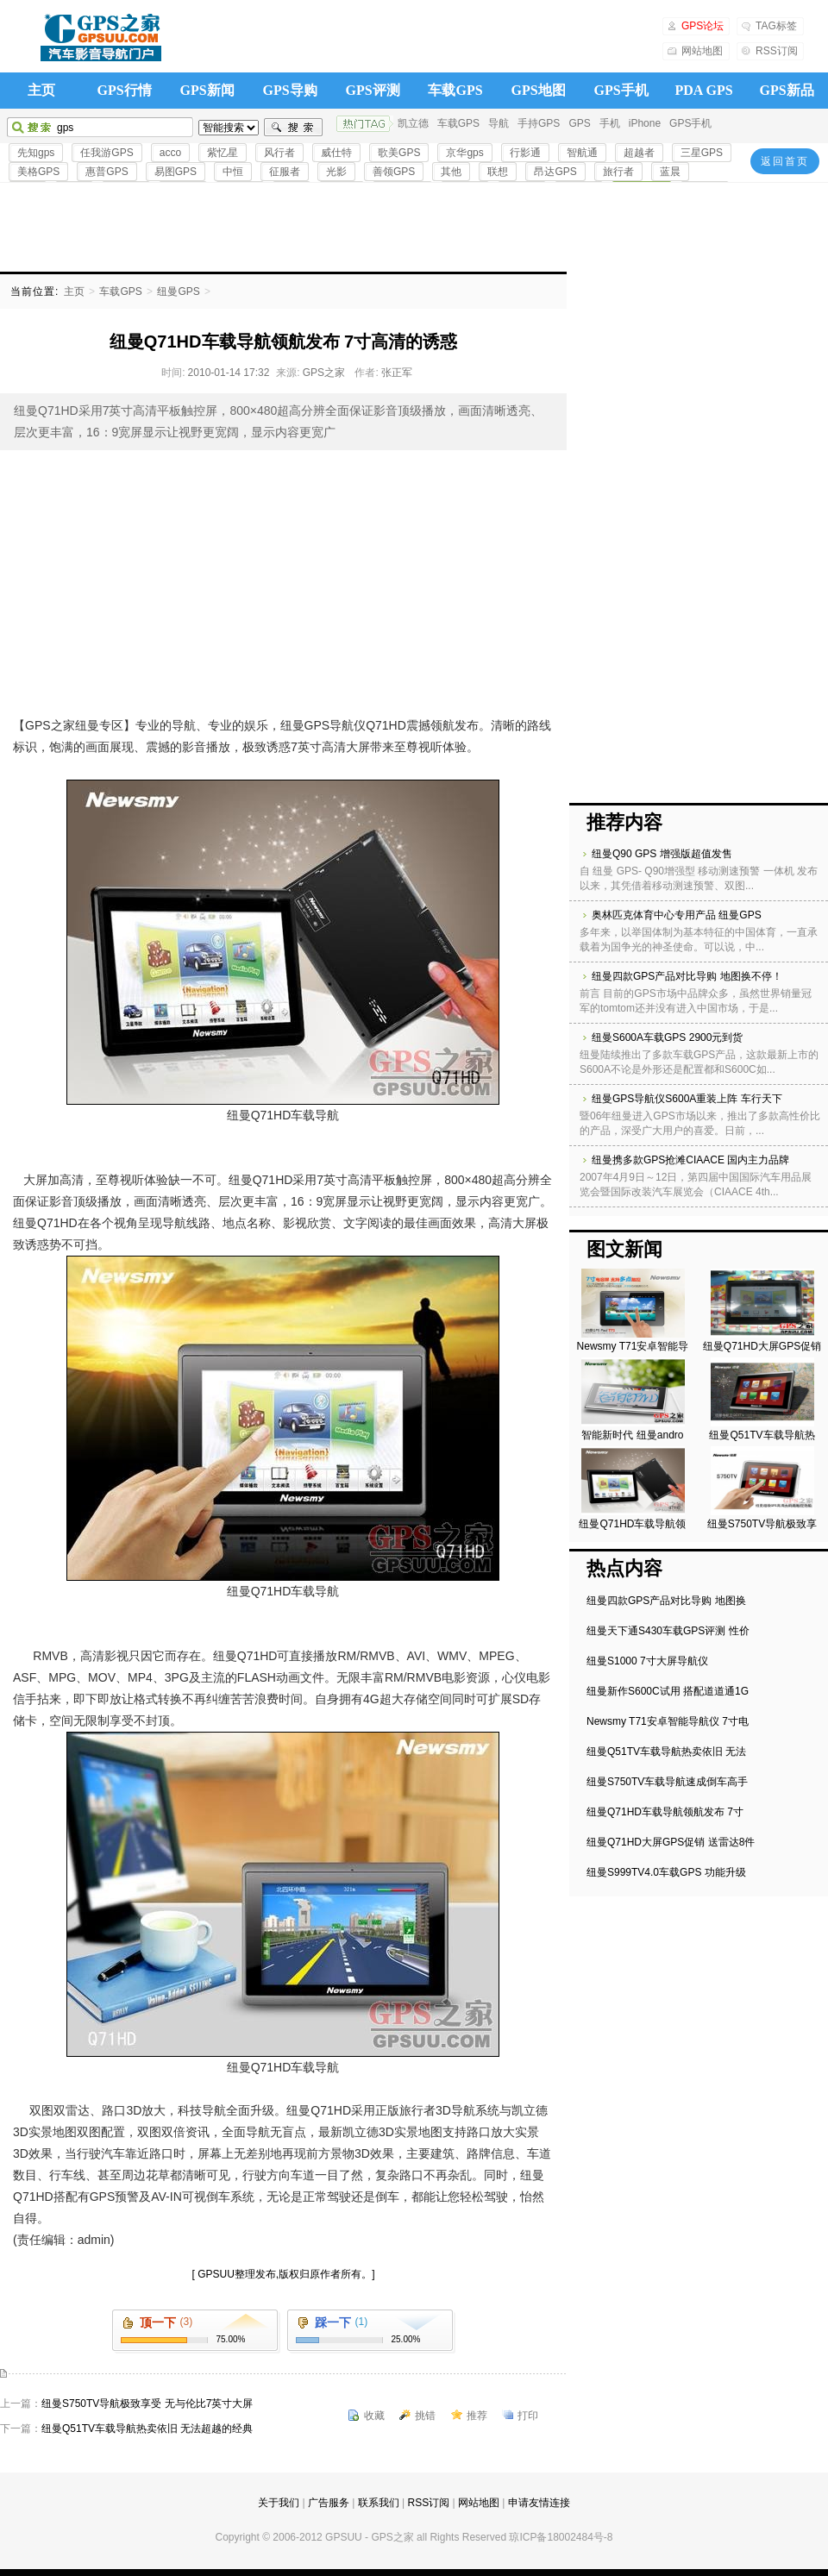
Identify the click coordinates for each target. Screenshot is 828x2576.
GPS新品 (786, 90)
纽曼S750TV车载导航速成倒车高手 (667, 1782)
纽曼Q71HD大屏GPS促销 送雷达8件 (670, 1842)
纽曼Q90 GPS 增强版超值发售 (662, 854)
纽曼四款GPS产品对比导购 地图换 (666, 1601)
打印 (528, 2416)
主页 (41, 90)
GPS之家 (100, 38)
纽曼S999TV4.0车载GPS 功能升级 (666, 1872)
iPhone (645, 123)
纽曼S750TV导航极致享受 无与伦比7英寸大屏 (147, 2403)
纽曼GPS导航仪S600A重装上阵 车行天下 (687, 1099)
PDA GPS (703, 90)
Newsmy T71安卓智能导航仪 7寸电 (667, 1721)
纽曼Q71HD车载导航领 (632, 1524)
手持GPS (539, 123)
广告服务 (328, 2503)
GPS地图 (538, 90)
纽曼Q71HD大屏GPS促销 (762, 1346)
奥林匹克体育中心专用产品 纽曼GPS (677, 915)
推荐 (477, 2416)
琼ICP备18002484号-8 (560, 2537)
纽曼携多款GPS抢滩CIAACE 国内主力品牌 (690, 1160)
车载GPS (455, 90)
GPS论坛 (702, 26)
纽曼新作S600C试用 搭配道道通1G (667, 1691)
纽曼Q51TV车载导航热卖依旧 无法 (666, 1752)
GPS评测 (372, 90)
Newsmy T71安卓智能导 (633, 1346)
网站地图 (702, 51)
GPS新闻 (206, 90)
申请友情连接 (539, 2503)
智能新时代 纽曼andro (632, 1435)
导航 (498, 123)
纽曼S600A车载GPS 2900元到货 (667, 1037)
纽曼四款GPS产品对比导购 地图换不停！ (687, 976)
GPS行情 (124, 90)
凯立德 (413, 123)
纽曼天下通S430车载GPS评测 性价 (668, 1631)
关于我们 (278, 2503)
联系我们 (378, 2503)
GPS (579, 123)
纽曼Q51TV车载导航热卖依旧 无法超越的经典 (147, 2428)
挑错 (425, 2416)
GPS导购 (289, 90)
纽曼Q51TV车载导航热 (761, 1435)
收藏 (374, 2416)
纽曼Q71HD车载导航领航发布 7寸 (664, 1812)
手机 (609, 123)
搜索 (293, 127)
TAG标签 (776, 26)
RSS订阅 (777, 51)
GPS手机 (620, 90)
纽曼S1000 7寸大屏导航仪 (647, 1661)
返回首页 (785, 161)
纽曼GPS (178, 291)
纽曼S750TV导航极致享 (762, 1524)
